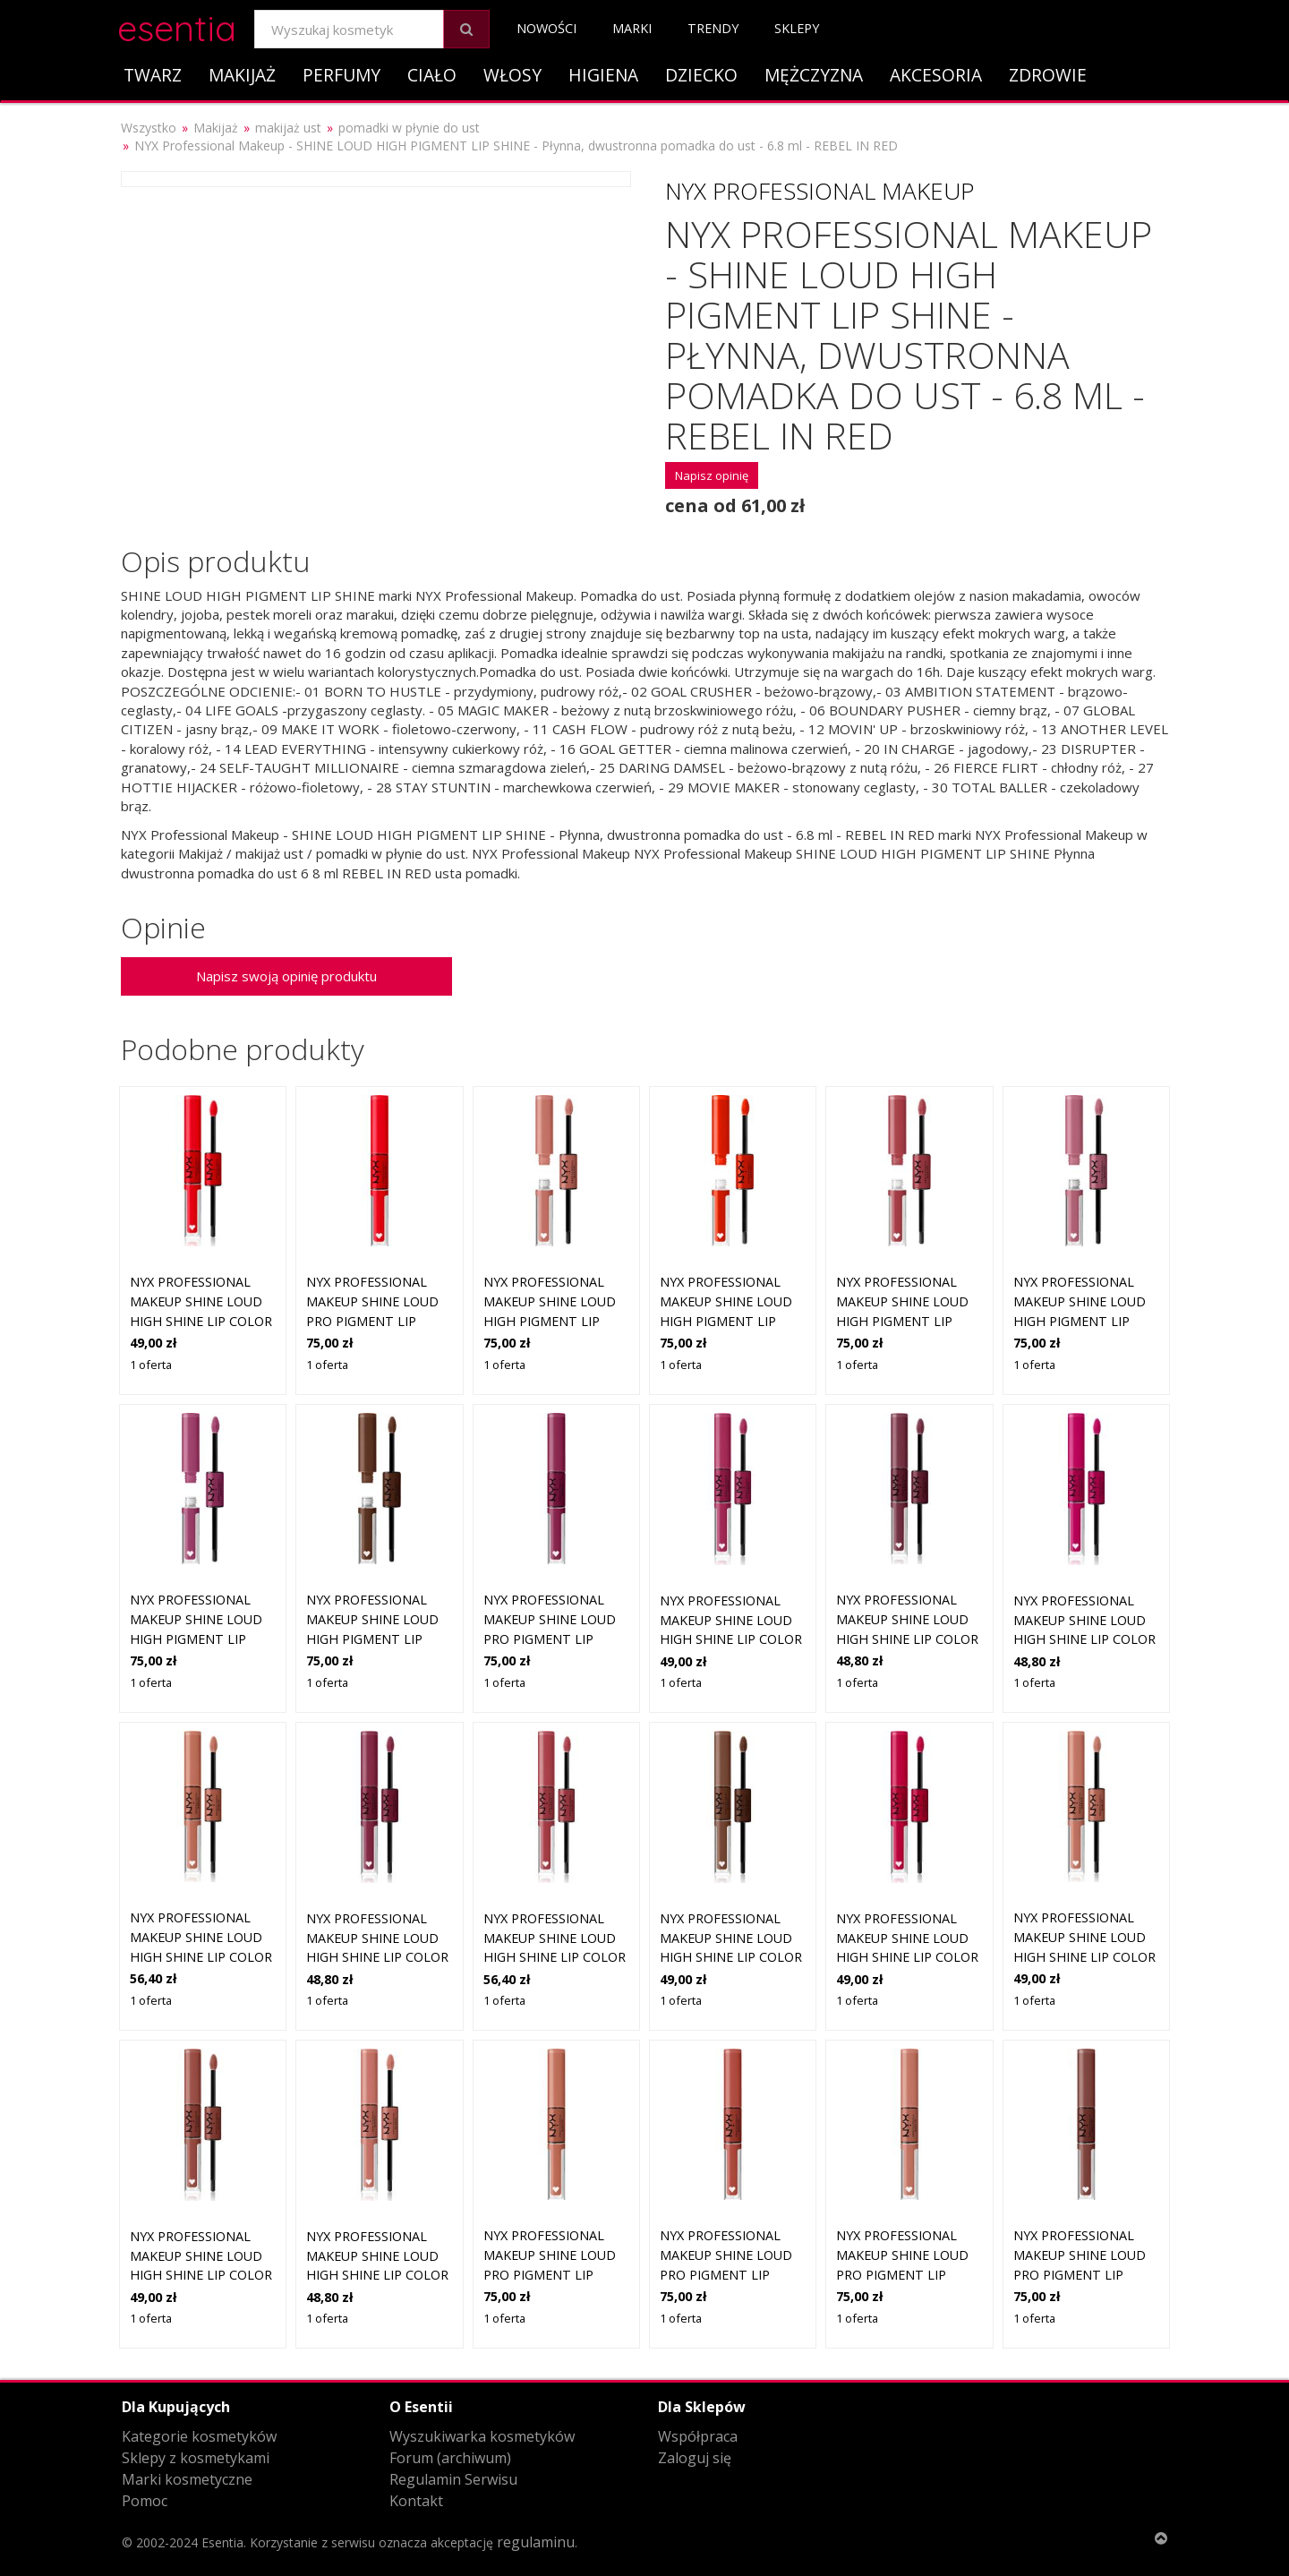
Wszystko (148, 127)
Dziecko (701, 75)
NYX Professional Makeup (819, 191)
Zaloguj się (694, 2458)
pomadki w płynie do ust (409, 127)
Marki (632, 28)
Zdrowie (1048, 75)
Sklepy (796, 28)
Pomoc (144, 2501)
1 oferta (151, 1364)
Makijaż (242, 75)
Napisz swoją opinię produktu (286, 976)
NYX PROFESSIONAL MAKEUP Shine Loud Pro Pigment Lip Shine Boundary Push (1079, 2274)
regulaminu (536, 2542)
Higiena (603, 75)
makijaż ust (288, 127)
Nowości (546, 28)
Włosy (512, 75)
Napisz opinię (711, 475)
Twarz (153, 75)
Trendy (712, 28)
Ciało (432, 75)
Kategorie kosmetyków (199, 2436)
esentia (176, 25)
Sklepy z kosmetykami (195, 2458)
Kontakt (416, 2501)
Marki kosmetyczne (187, 2479)
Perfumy (341, 75)
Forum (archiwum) (450, 2458)
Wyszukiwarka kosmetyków (482, 2436)
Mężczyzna (813, 75)
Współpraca (698, 2436)
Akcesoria (936, 75)
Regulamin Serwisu (453, 2479)
